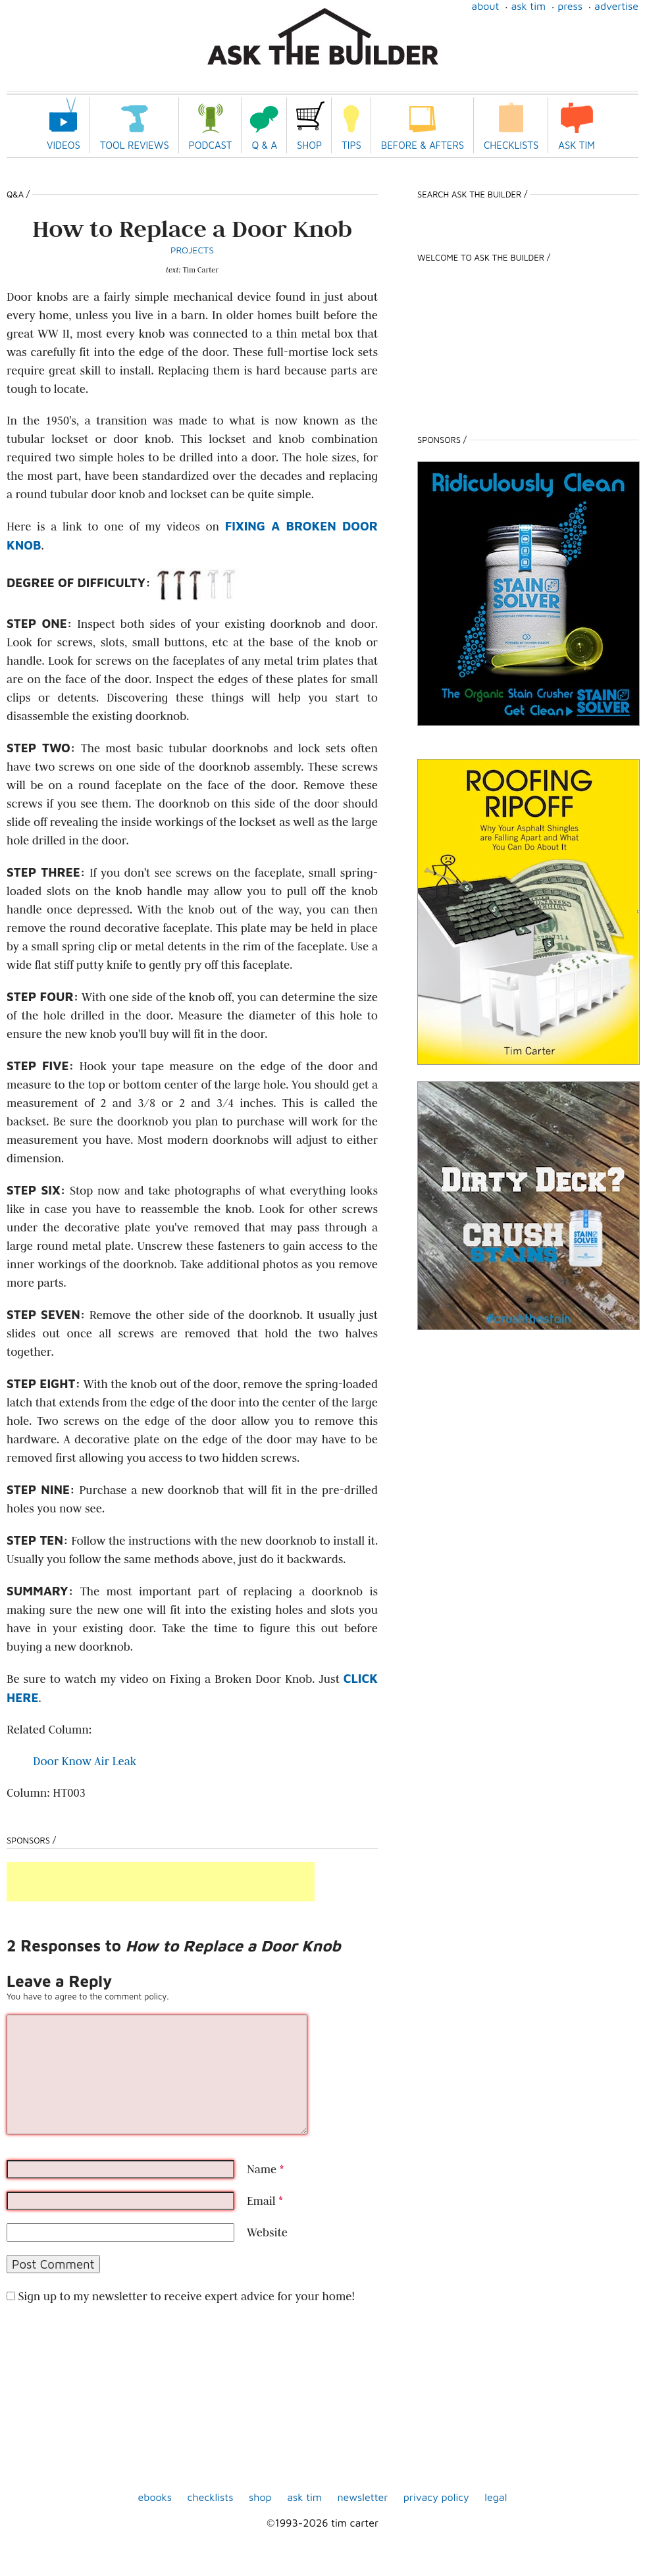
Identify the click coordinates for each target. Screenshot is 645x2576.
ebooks (155, 2497)
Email (265, 2201)
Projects (192, 250)
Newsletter (362, 2497)
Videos (63, 145)
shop (260, 2497)
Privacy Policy (436, 2497)
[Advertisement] (161, 1881)
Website (267, 2232)
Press (569, 6)
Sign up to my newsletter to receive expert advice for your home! (186, 2296)
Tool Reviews (134, 145)
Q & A (264, 145)
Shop (309, 145)
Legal (495, 2497)
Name (265, 2169)
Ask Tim (528, 6)
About (485, 6)
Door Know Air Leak (84, 1761)
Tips (351, 145)
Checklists (511, 145)
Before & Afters (422, 145)
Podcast (210, 145)
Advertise (616, 6)
